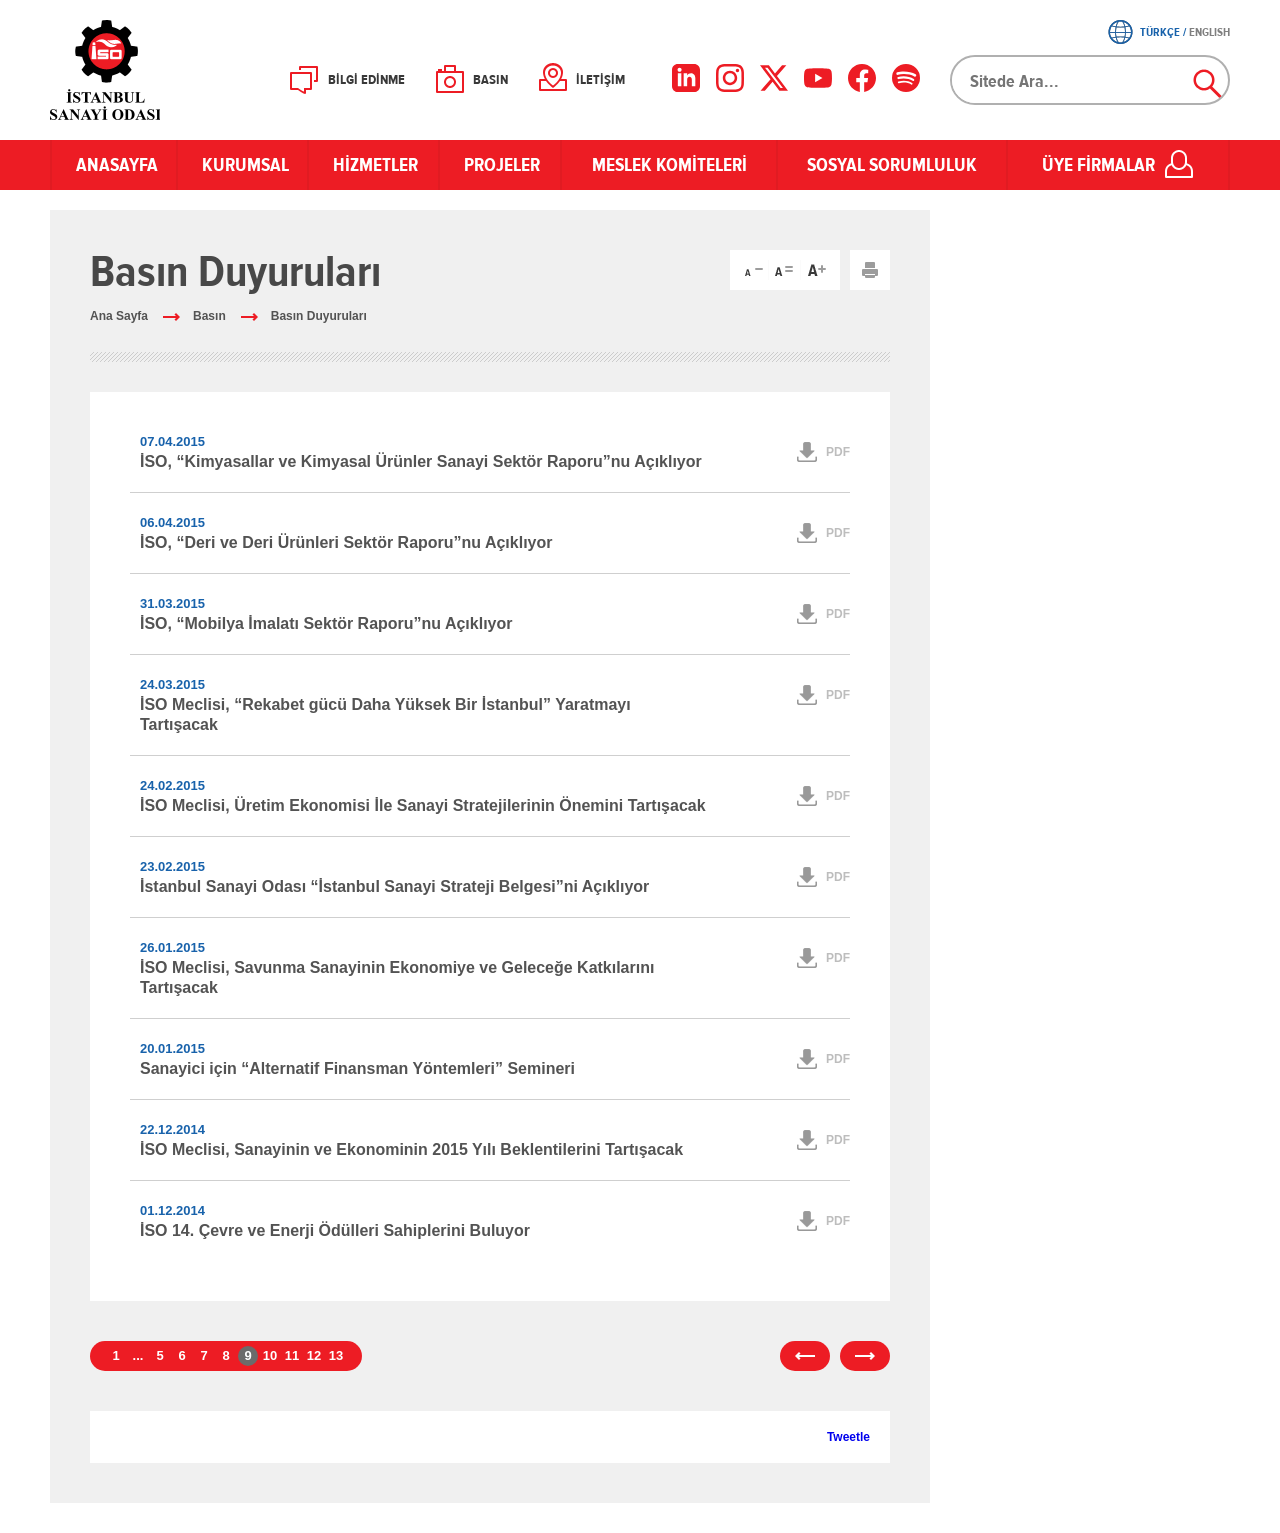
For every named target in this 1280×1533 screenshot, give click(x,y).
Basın (209, 316)
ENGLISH (1209, 32)
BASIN (490, 80)
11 (292, 1355)
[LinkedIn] (686, 78)
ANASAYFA (114, 165)
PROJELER (500, 165)
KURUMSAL (242, 165)
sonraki (865, 1356)
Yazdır (870, 270)
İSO (157, 70)
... (138, 1355)
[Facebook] (862, 78)
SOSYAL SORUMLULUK (892, 165)
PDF (838, 452)
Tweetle (848, 1437)
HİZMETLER (373, 165)
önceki (805, 1356)
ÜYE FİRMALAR (1098, 165)
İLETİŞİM (600, 80)
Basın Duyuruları (319, 316)
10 (270, 1355)
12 (314, 1355)
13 (336, 1355)
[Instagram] (730, 78)
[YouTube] (818, 78)
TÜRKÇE (1160, 32)
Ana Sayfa (119, 316)
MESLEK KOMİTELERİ (669, 165)
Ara (1208, 84)
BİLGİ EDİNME (366, 80)
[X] (774, 78)
